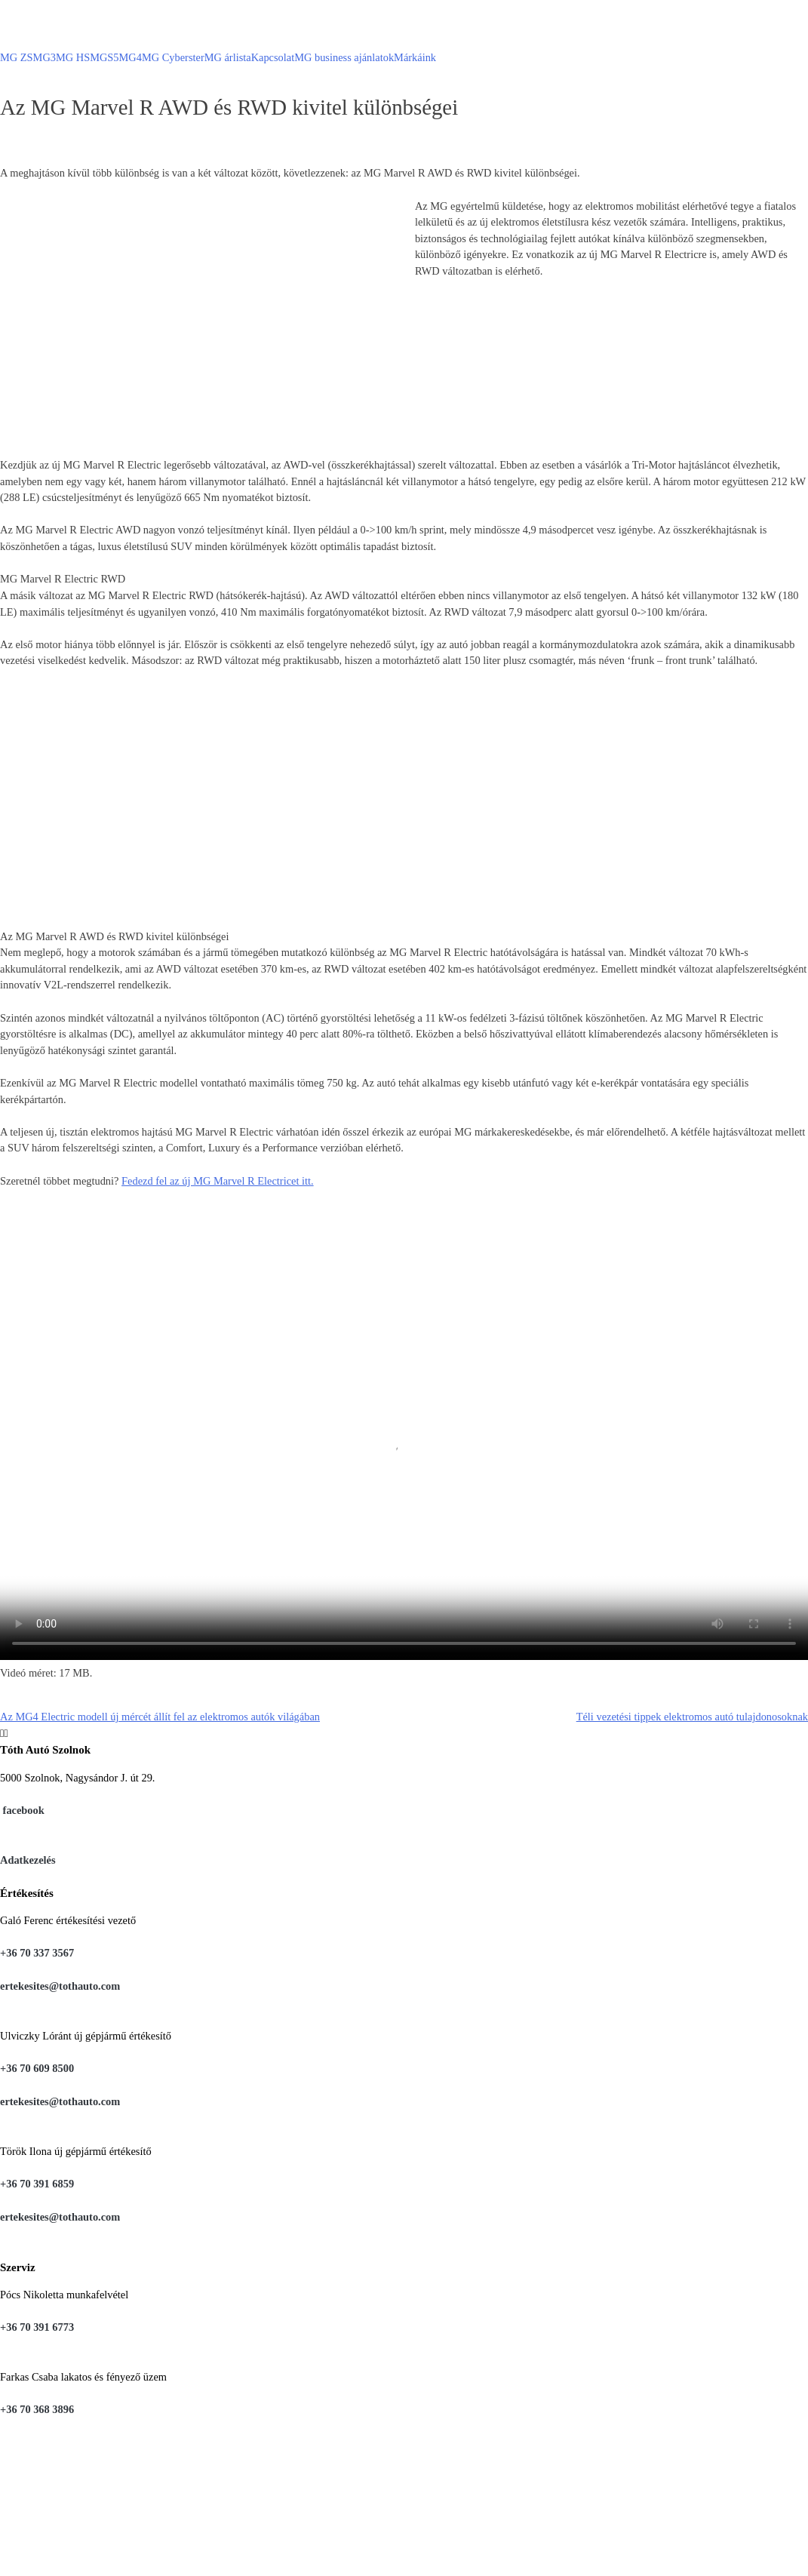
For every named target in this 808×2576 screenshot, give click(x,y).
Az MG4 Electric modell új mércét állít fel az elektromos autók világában (160, 1717)
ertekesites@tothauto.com (60, 1986)
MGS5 (104, 57)
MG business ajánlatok (344, 57)
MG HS (73, 57)
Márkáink (415, 57)
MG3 (44, 57)
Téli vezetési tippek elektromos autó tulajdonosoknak (692, 1717)
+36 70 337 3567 (37, 1953)
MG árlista (227, 57)
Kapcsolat (273, 57)
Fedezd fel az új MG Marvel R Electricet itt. (217, 1181)
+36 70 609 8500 (37, 2068)
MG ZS (16, 57)
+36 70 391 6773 (37, 2327)
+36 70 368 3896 (37, 2409)
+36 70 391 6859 (37, 2184)
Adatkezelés (28, 1860)
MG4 (130, 57)
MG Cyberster (173, 57)
